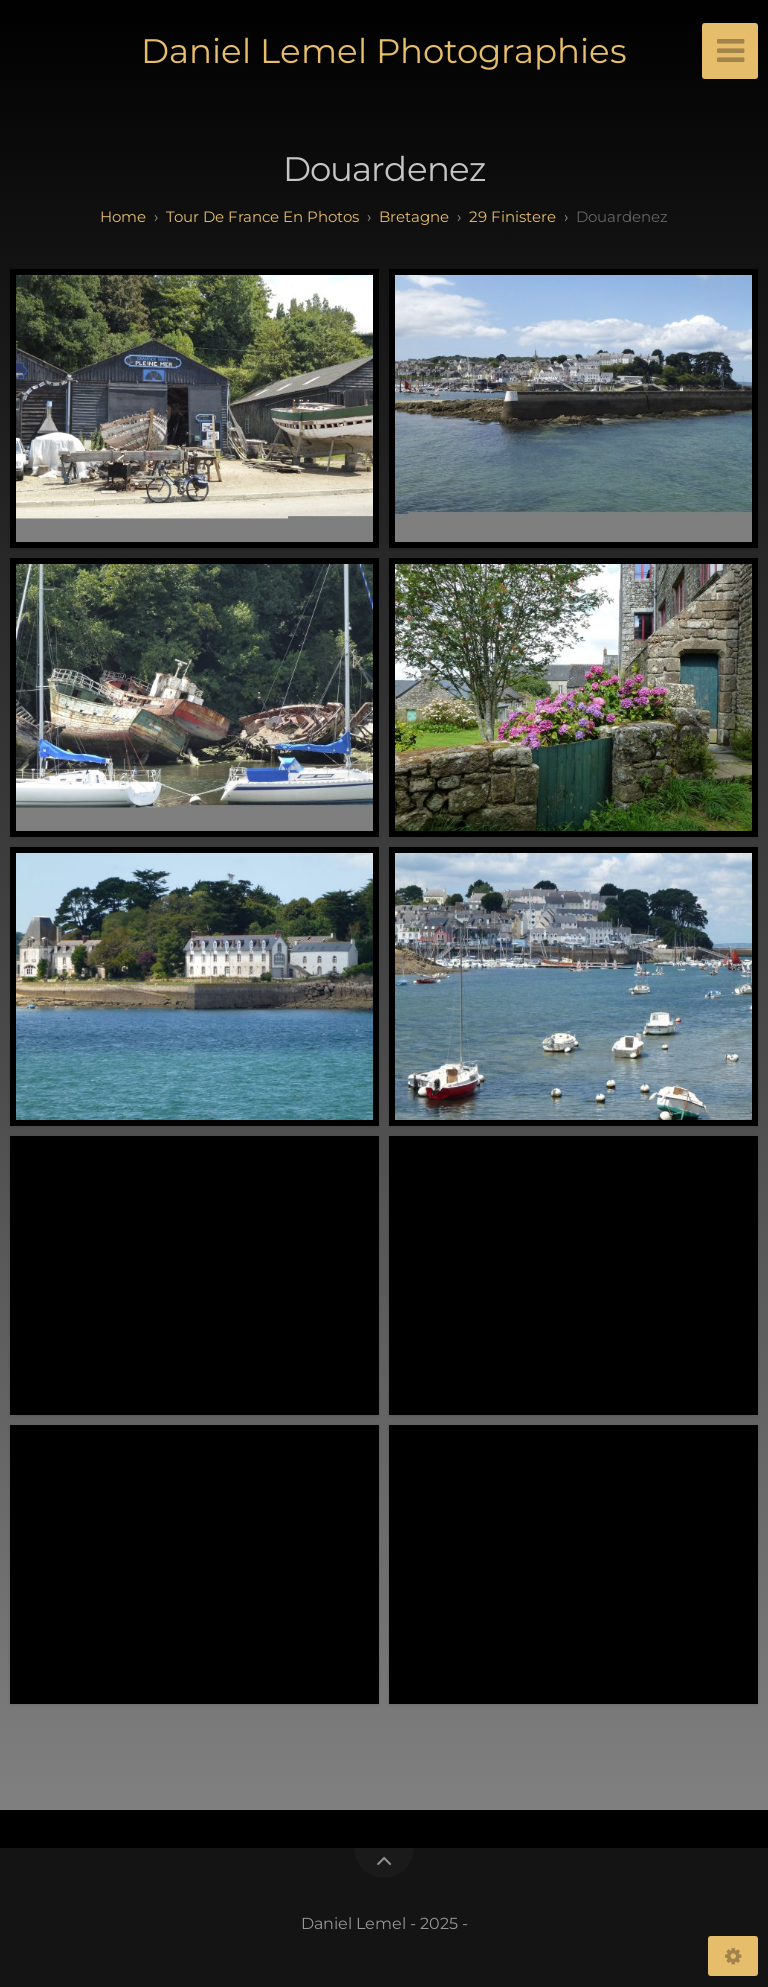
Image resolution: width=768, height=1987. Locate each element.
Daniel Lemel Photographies (384, 51)
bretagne (414, 216)
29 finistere (512, 216)
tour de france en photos (262, 216)
